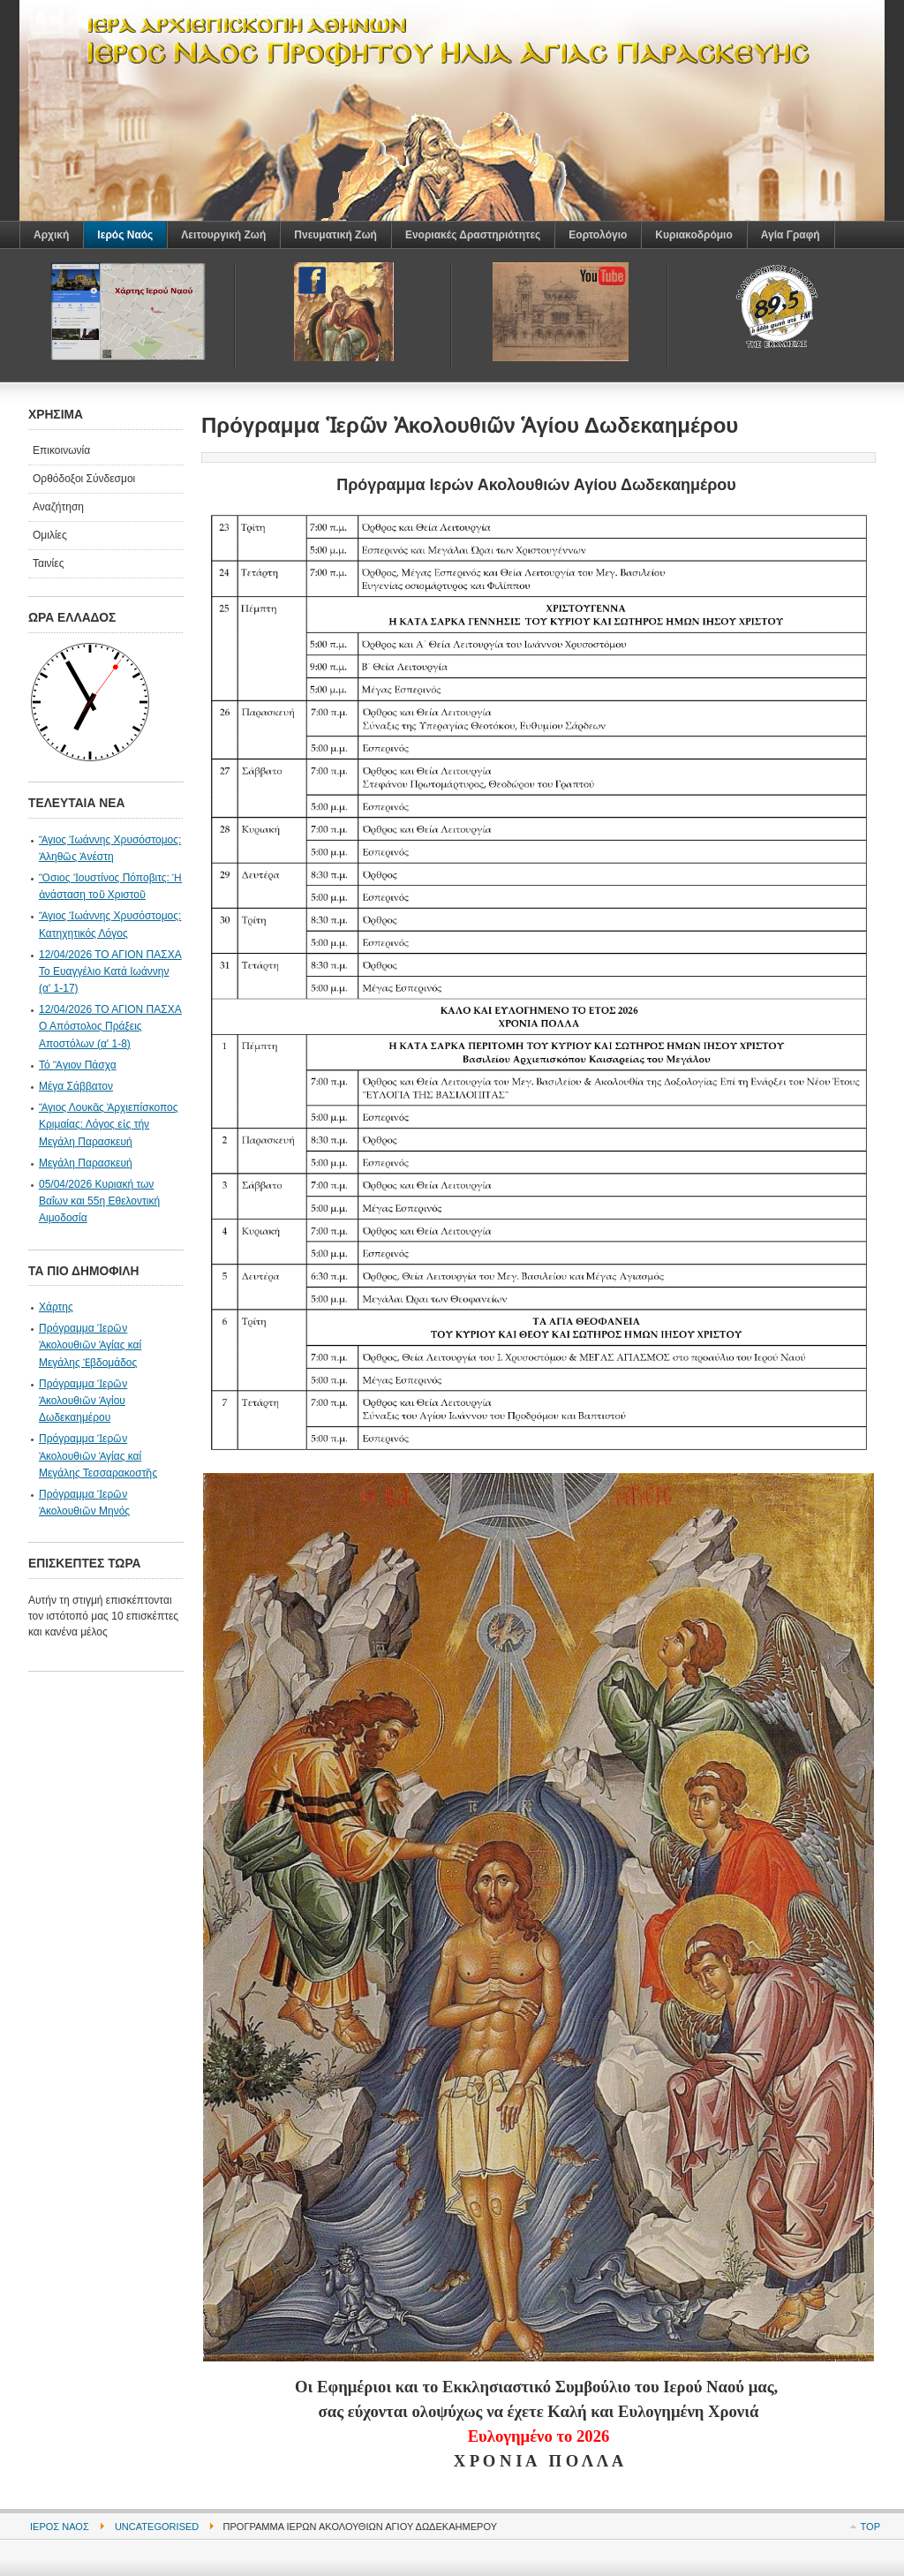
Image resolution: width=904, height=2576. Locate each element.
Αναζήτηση (58, 507)
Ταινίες (48, 563)
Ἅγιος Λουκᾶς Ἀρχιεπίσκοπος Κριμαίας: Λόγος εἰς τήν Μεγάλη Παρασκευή (108, 1124)
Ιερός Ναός (59, 2526)
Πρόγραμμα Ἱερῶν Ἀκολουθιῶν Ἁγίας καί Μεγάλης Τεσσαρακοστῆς (98, 1455)
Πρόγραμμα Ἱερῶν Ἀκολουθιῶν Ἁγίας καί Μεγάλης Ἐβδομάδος (90, 1345)
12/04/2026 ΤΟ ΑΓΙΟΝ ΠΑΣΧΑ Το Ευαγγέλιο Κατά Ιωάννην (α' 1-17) (110, 971)
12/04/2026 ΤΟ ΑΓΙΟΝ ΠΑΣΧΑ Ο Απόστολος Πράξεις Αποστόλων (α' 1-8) (110, 1026)
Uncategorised (157, 2526)
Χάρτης (56, 1307)
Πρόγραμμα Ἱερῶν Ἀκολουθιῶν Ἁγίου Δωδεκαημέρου (83, 1401)
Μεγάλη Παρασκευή (85, 1163)
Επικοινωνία (61, 450)
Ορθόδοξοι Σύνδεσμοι (84, 478)
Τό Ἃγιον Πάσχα (78, 1065)
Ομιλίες (50, 535)
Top (870, 2526)
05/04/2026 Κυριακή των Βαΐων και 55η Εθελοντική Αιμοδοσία (99, 1201)
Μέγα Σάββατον (76, 1086)
